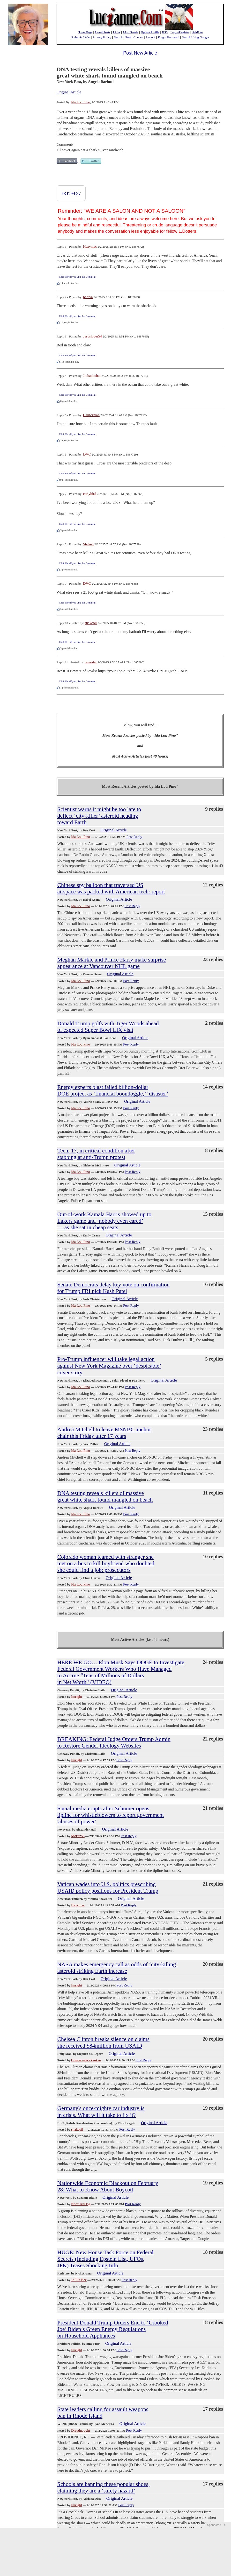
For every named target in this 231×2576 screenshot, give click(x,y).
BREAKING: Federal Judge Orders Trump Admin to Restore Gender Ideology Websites (114, 1742)
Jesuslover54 (92, 336)
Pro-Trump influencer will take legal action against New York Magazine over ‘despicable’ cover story (109, 1365)
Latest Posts (102, 32)
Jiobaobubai (92, 376)
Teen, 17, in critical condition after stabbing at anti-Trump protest (96, 1153)
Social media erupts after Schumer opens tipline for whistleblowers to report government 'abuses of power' (110, 1815)
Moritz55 (78, 1836)
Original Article (69, 92)
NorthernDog (80, 2204)
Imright (76, 1697)
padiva (88, 297)
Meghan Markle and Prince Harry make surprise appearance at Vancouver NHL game (111, 962)
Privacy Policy (102, 37)
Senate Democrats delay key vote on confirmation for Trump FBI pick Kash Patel (113, 1287)
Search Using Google (195, 37)
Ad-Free (197, 32)
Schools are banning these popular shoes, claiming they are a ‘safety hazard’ (103, 2487)
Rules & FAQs (80, 37)
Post (128, 37)
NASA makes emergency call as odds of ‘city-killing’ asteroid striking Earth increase (117, 1967)
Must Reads (130, 32)
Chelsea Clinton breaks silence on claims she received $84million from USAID (103, 2042)
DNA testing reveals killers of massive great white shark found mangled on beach (105, 1496)
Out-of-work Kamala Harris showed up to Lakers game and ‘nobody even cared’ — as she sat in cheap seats (104, 1220)
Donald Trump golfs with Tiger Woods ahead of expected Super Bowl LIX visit (108, 1026)
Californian (91, 415)
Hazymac (90, 246)
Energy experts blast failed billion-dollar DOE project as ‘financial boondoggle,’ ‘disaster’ (112, 1090)
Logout (150, 37)
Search (118, 37)
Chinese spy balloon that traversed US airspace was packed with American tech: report (111, 888)
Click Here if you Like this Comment (77, 276)
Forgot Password (168, 37)
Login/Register (180, 32)
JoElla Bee (79, 2280)
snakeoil (91, 623)
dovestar (91, 662)
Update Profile (150, 32)
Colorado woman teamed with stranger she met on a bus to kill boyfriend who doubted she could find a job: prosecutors (105, 1563)
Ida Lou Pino (80, 102)
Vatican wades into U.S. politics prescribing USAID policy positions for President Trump (107, 1887)
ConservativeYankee (86, 2060)
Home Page (85, 32)
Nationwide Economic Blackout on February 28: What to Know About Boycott (107, 2186)
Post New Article (140, 53)
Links (116, 32)
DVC (87, 454)
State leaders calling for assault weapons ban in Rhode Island (102, 2412)
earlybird (89, 494)
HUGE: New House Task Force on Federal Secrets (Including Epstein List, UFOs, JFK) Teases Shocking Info (105, 2258)
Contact (138, 37)
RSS (165, 32)
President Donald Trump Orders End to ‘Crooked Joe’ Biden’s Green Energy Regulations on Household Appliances (112, 2329)
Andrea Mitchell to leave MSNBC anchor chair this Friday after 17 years (104, 1432)
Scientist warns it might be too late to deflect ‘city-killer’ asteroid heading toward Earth (99, 815)
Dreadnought (80, 2430)
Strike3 (88, 544)
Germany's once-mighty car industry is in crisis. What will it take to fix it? (100, 2111)
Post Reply (71, 193)
